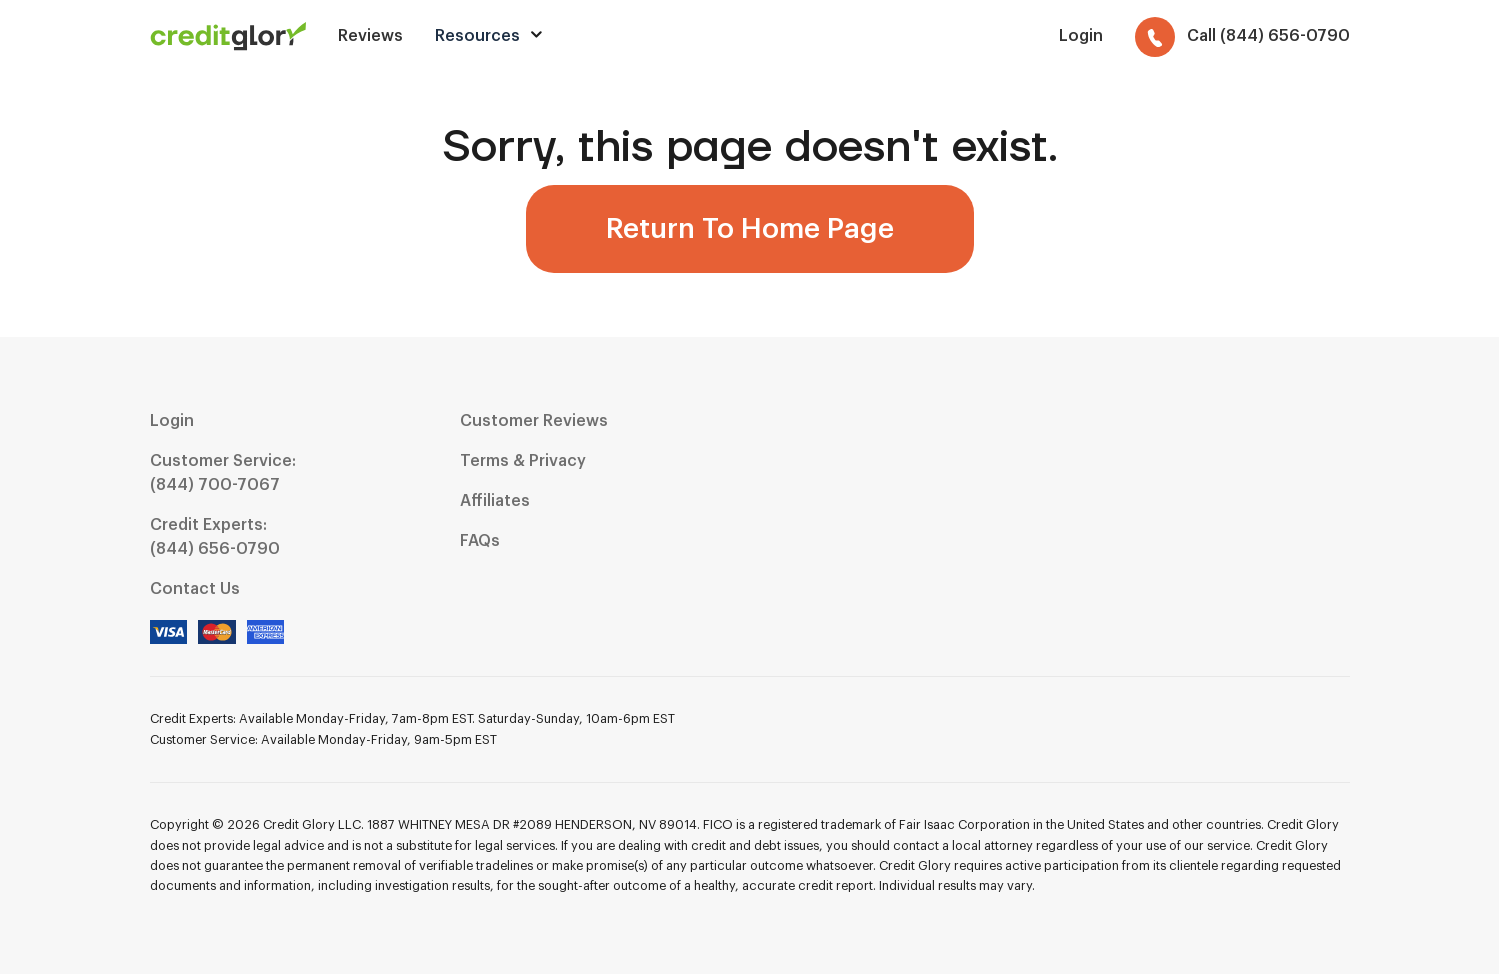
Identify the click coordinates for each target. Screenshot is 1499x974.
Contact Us (195, 589)
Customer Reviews (534, 421)
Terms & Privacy (523, 461)
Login (172, 421)
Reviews (370, 36)
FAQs (480, 541)
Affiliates (495, 501)
